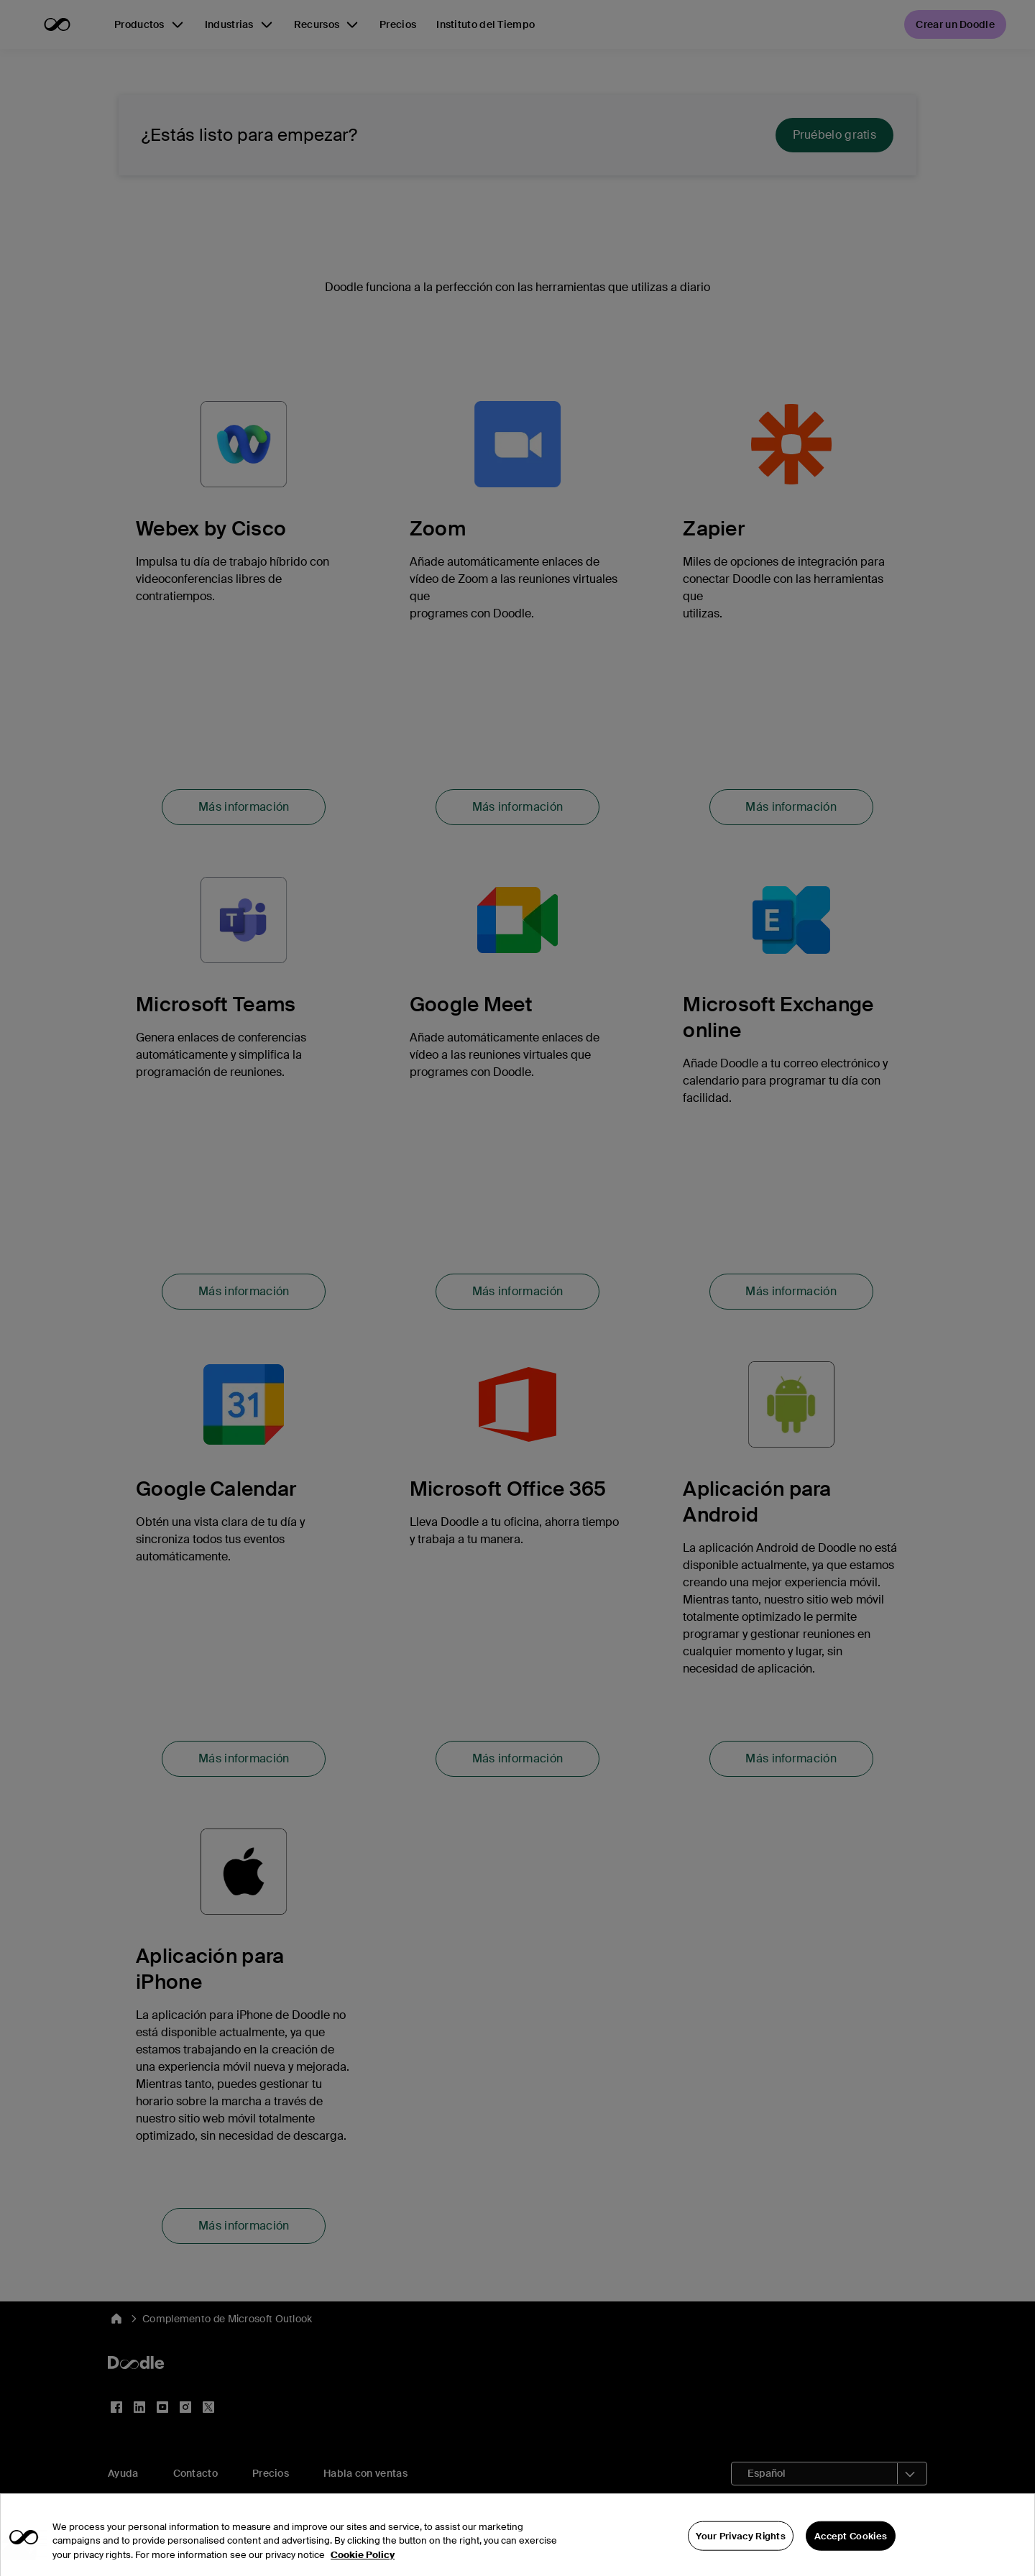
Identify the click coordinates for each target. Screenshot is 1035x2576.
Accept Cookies (850, 2560)
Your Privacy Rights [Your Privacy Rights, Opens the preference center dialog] (741, 2560)
